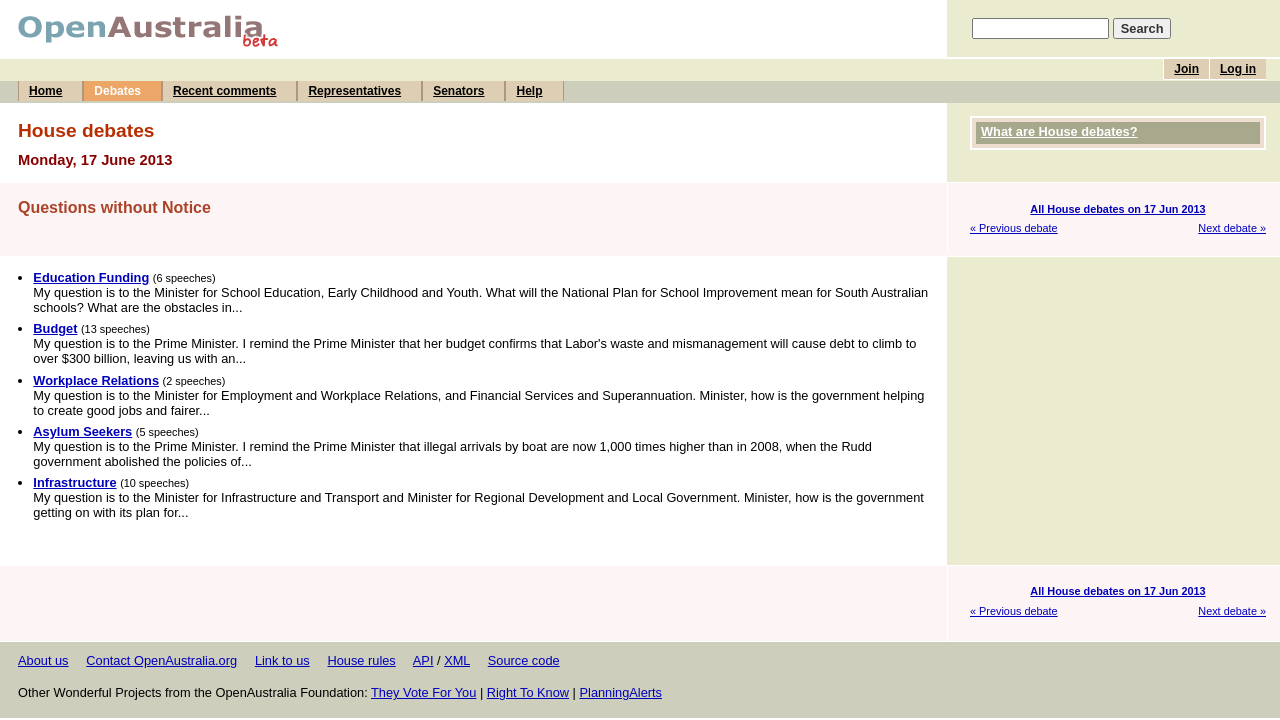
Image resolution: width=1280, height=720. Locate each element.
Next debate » (1232, 228)
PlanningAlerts (621, 692)
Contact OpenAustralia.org (161, 660)
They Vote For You (423, 692)
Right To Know (528, 692)
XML (457, 660)
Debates (117, 91)
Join (1186, 69)
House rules (361, 660)
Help (529, 91)
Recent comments (224, 91)
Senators (458, 91)
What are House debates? (1059, 131)
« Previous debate (1014, 228)
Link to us (282, 660)
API (423, 660)
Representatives (354, 91)
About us (43, 660)
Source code (524, 660)
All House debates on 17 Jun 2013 (1117, 209)
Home (45, 91)
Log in (1238, 69)
